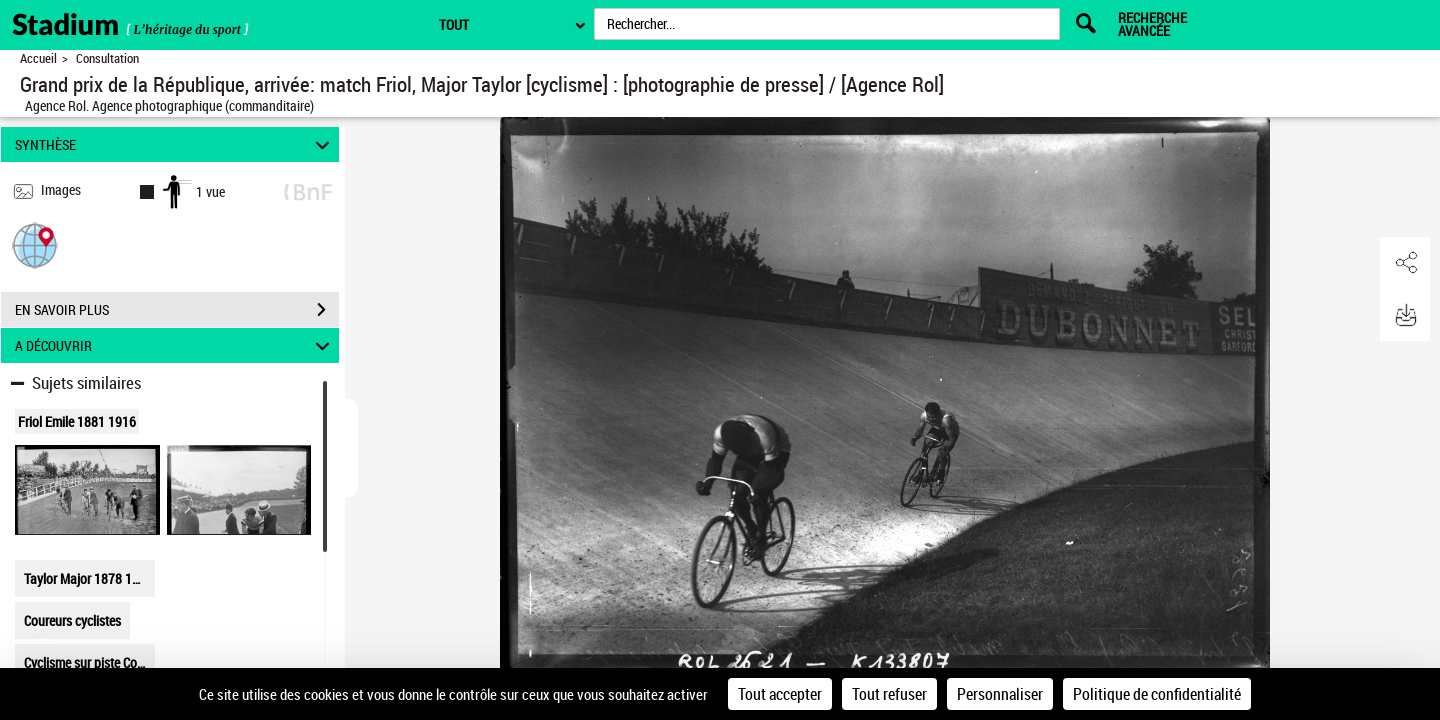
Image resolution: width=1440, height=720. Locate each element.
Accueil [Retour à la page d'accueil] (38, 58)
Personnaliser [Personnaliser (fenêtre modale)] (1000, 694)
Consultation (107, 58)
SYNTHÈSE (175, 144)
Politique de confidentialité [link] (1157, 694)
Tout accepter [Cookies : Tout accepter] (780, 694)
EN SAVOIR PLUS (177, 310)
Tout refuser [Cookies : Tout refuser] (889, 694)
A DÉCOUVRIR (175, 345)
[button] (35, 244)
